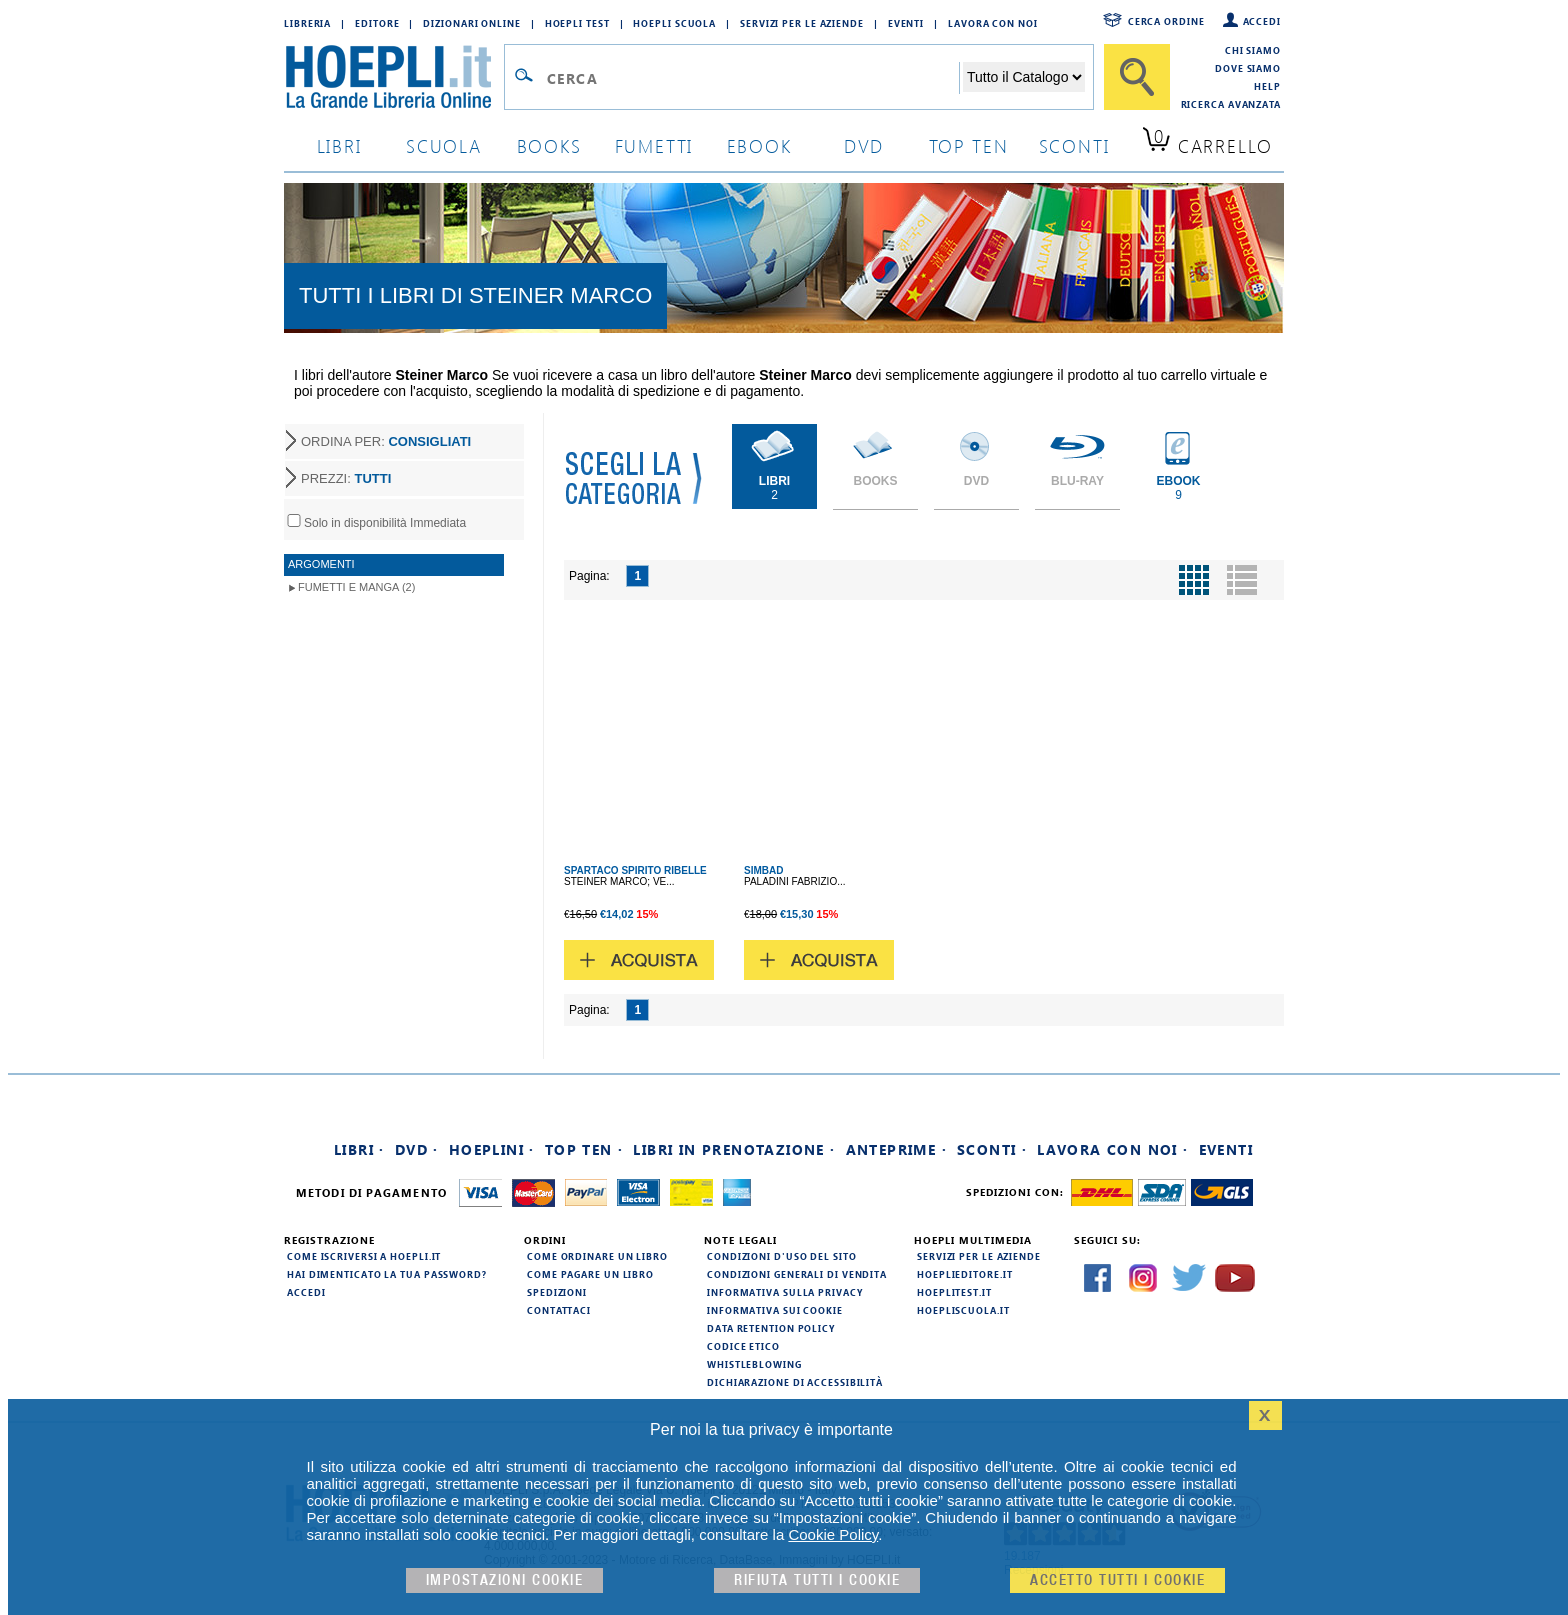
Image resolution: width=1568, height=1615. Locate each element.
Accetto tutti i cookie (1117, 1580)
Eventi (906, 23)
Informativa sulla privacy (785, 1292)
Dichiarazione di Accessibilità (795, 1382)
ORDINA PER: (386, 441)
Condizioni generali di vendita (797, 1274)
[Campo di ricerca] (752, 78)
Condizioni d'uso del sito (782, 1256)
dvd (864, 145)
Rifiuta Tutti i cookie (817, 1580)
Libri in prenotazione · (734, 1149)
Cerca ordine (1166, 21)
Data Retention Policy (771, 1328)
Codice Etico (743, 1346)
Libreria (307, 23)
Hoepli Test (577, 23)
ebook (759, 145)
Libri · (359, 1149)
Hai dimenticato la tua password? (387, 1274)
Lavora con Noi (993, 23)
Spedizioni (557, 1292)
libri (339, 145)
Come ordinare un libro (597, 1256)
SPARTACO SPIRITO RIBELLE (635, 870)
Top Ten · (584, 1149)
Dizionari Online (471, 23)
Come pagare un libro (590, 1274)
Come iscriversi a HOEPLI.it (364, 1256)
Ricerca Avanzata (1231, 104)
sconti (1074, 145)
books (549, 145)
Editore (377, 23)
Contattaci (559, 1310)
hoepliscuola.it (963, 1310)
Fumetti (654, 145)
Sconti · (992, 1149)
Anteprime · (896, 1149)
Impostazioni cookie (505, 1580)
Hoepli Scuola (674, 23)
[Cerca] (1137, 77)
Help (1267, 86)
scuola (444, 145)
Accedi (1262, 21)
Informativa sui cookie (775, 1310)
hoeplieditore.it (964, 1274)
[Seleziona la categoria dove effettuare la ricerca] (1024, 77)
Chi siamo (1253, 50)
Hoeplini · (492, 1149)
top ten (969, 145)
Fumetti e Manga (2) (356, 587)
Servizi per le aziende (802, 23)
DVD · (417, 1149)
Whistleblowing (754, 1364)
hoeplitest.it (954, 1292)
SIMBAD (763, 870)
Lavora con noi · (1112, 1149)
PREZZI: (346, 478)
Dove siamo (1248, 68)
